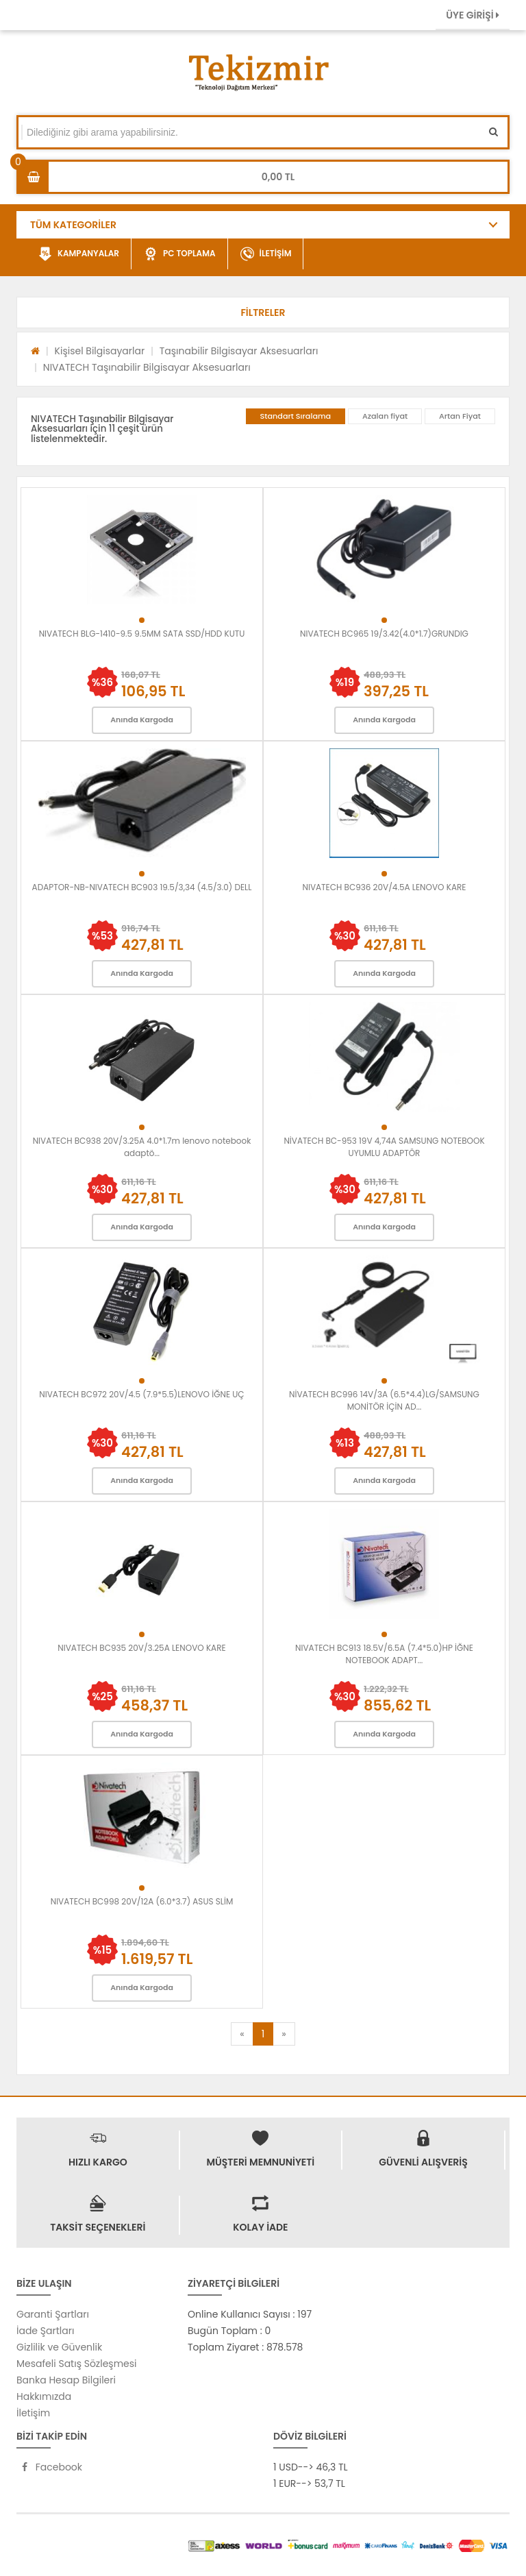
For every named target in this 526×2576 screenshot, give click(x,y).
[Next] (284, 2034)
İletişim (33, 2413)
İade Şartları (45, 2331)
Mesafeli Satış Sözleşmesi (76, 2363)
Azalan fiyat (385, 415)
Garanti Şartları (52, 2314)
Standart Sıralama (295, 415)
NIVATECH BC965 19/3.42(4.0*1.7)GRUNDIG (384, 633)
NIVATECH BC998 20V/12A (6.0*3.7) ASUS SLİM (142, 1901)
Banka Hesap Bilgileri (66, 2380)
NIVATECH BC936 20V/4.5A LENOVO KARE (384, 887)
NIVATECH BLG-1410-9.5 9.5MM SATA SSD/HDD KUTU (142, 633)
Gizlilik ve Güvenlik (59, 2347)
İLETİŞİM (266, 254)
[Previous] (242, 2034)
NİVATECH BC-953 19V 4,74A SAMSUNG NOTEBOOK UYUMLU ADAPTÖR (384, 1147)
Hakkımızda (43, 2396)
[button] (263, 312)
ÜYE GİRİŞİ (472, 15)
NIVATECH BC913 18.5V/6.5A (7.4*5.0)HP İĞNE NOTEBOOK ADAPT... (384, 1654)
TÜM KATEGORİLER (73, 225)
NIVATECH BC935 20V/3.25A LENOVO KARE (141, 1648)
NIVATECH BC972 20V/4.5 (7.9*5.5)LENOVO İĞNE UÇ (141, 1394)
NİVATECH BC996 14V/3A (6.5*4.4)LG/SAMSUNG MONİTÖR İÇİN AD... (384, 1400)
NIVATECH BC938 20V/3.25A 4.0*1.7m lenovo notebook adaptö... (142, 1147)
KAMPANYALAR (78, 254)
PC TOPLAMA (180, 254)
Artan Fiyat (460, 415)
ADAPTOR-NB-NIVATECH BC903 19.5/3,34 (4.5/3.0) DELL (142, 887)
